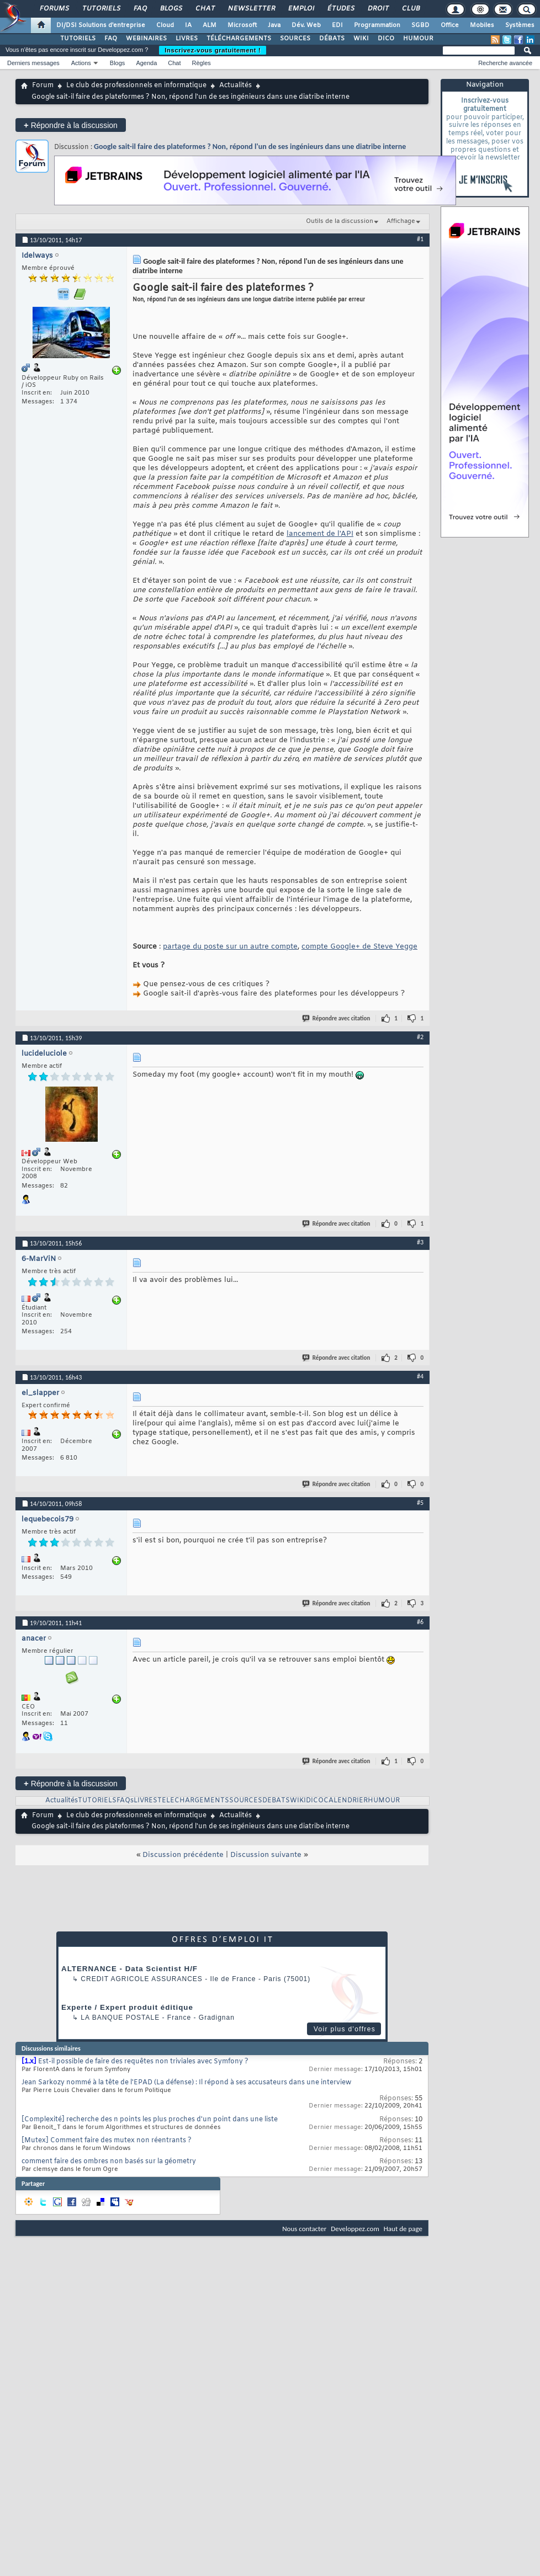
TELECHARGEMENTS (193, 1800)
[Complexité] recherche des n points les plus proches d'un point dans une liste (150, 2119)
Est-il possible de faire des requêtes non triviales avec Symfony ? (143, 2061)
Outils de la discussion (339, 221)
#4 (420, 1376)
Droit (377, 8)
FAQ (139, 8)
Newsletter (251, 8)
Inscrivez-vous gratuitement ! (213, 50)
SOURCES (295, 38)
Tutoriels (101, 8)
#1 (420, 239)
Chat (204, 8)
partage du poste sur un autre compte (230, 946)
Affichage (401, 221)
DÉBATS (332, 38)
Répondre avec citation (336, 1018)
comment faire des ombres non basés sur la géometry (109, 2161)
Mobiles (482, 25)
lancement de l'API (320, 534)
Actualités (235, 85)
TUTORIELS (78, 38)
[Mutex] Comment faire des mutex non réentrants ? (107, 2140)
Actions (81, 63)
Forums (54, 8)
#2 (420, 1037)
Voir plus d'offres (344, 2029)
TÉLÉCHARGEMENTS (239, 38)
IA (188, 25)
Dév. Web (306, 25)
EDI (337, 25)
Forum (43, 85)
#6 (420, 1622)
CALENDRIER (346, 1800)
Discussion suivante (265, 1855)
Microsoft (242, 25)
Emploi (301, 8)
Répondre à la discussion (71, 125)
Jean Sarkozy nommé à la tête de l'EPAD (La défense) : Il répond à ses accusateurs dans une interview (186, 2082)
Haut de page (403, 2228)
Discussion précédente (183, 1855)
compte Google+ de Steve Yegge (359, 946)
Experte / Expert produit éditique (127, 2007)
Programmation (377, 25)
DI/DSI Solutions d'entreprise (100, 25)
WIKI (361, 38)
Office (450, 25)
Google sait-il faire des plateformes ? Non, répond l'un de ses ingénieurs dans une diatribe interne (250, 146)
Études (340, 8)
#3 (420, 1242)
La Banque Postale (120, 2017)
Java (274, 25)
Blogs (170, 8)
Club (410, 8)
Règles (201, 63)
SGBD (420, 25)
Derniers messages (33, 63)
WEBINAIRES (146, 38)
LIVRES (187, 38)
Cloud (165, 25)
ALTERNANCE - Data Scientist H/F (129, 1969)
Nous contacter (304, 2228)
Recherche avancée (505, 63)
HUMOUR (418, 38)
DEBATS (276, 1800)
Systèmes (519, 25)
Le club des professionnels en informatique (136, 85)
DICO (386, 38)
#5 (420, 1503)
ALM (209, 25)
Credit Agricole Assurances (142, 1979)
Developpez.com (355, 2228)
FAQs (125, 1800)
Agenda (146, 63)
